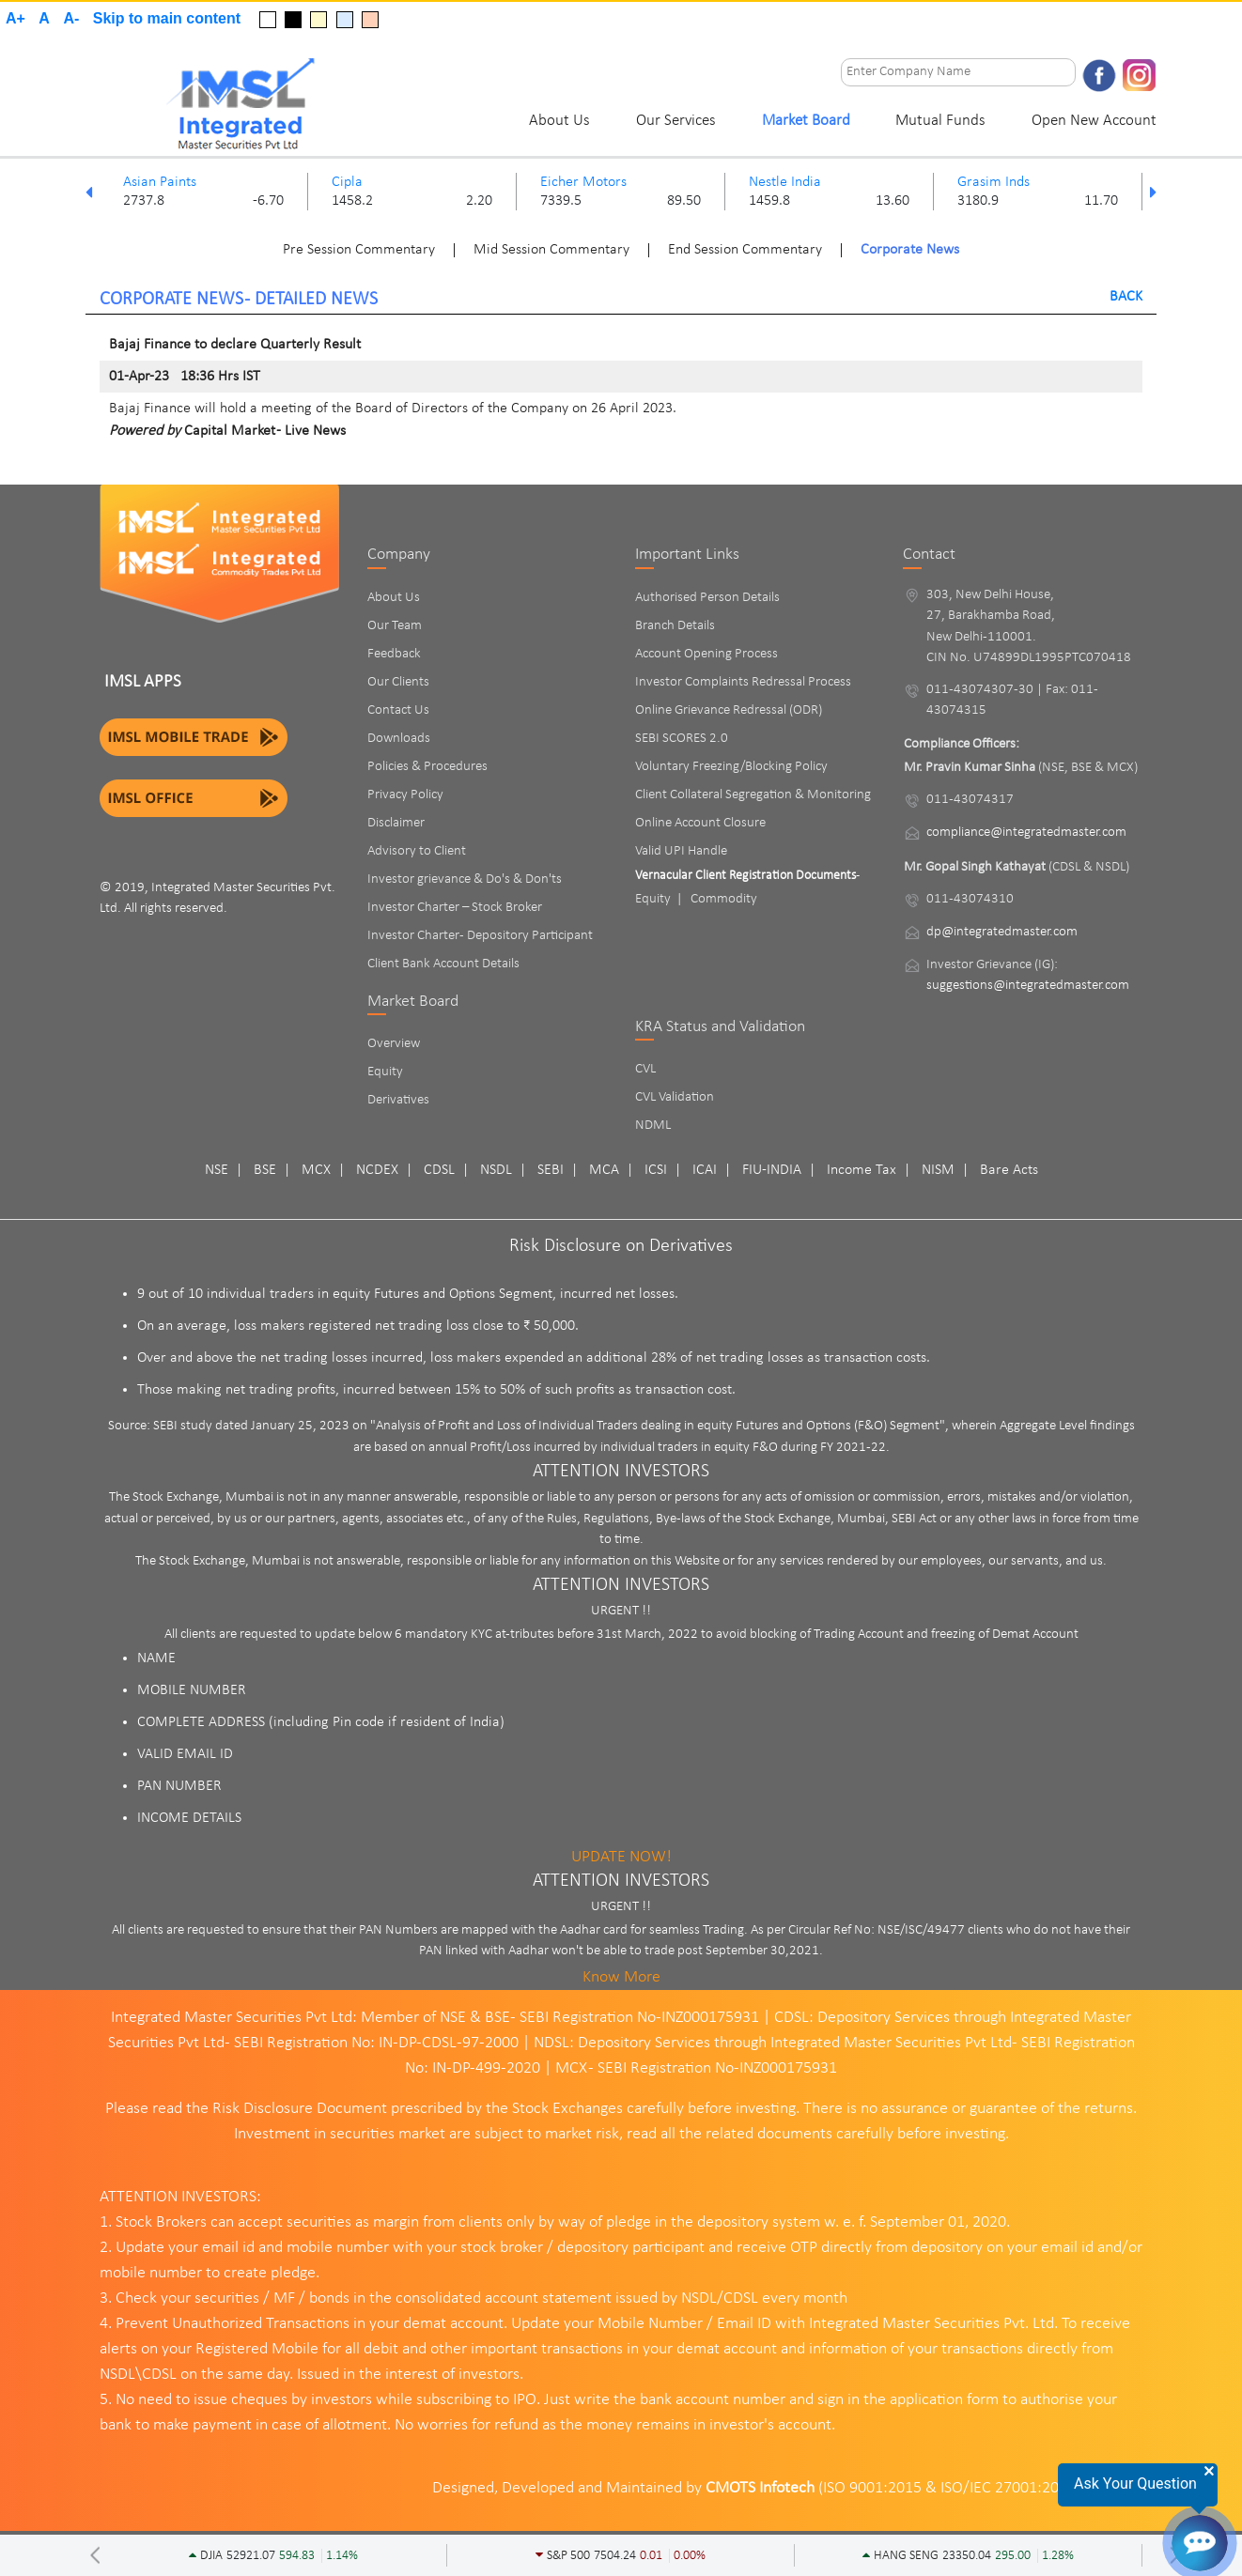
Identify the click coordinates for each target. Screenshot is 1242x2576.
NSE (216, 1170)
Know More (621, 1977)
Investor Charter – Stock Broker (454, 908)
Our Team (394, 626)
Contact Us (398, 710)
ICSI (655, 1170)
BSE (265, 1170)
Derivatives (398, 1100)
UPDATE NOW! (621, 1857)
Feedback (394, 654)
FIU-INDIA (771, 1170)
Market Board (806, 121)
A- (71, 18)
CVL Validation (674, 1097)
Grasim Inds (993, 182)
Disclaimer (396, 823)
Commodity (724, 899)
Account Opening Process (706, 654)
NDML (653, 1125)
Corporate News (910, 250)
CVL (645, 1069)
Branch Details (675, 626)
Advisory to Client (416, 851)
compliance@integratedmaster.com (1026, 832)
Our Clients (398, 682)
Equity (385, 1072)
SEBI (550, 1170)
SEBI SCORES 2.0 (681, 739)
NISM (938, 1170)
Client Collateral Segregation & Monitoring (753, 795)
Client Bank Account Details (443, 964)
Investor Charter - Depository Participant (480, 936)
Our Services (676, 121)
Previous (89, 192)
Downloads (398, 739)
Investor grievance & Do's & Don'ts (464, 879)
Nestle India (785, 182)
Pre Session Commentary (359, 250)
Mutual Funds (940, 121)
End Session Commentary (745, 250)
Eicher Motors (583, 182)
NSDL (496, 1170)
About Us (559, 121)
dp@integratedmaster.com (1002, 932)
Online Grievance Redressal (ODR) (728, 710)
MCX (316, 1170)
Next (1153, 192)
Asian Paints (159, 182)
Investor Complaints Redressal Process (743, 682)
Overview (393, 1044)
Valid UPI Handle (681, 851)
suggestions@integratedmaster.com (1027, 986)
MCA (604, 1170)
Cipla (347, 182)
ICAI (704, 1170)
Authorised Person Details (707, 598)
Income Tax (861, 1170)
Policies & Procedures (427, 767)
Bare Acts (1009, 1170)
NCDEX (377, 1170)
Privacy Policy (405, 795)
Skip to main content (167, 18)
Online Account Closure (700, 823)
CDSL (439, 1170)
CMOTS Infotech (760, 2488)
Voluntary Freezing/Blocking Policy (731, 767)
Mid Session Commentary (551, 250)
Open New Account (1094, 121)
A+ (15, 18)
